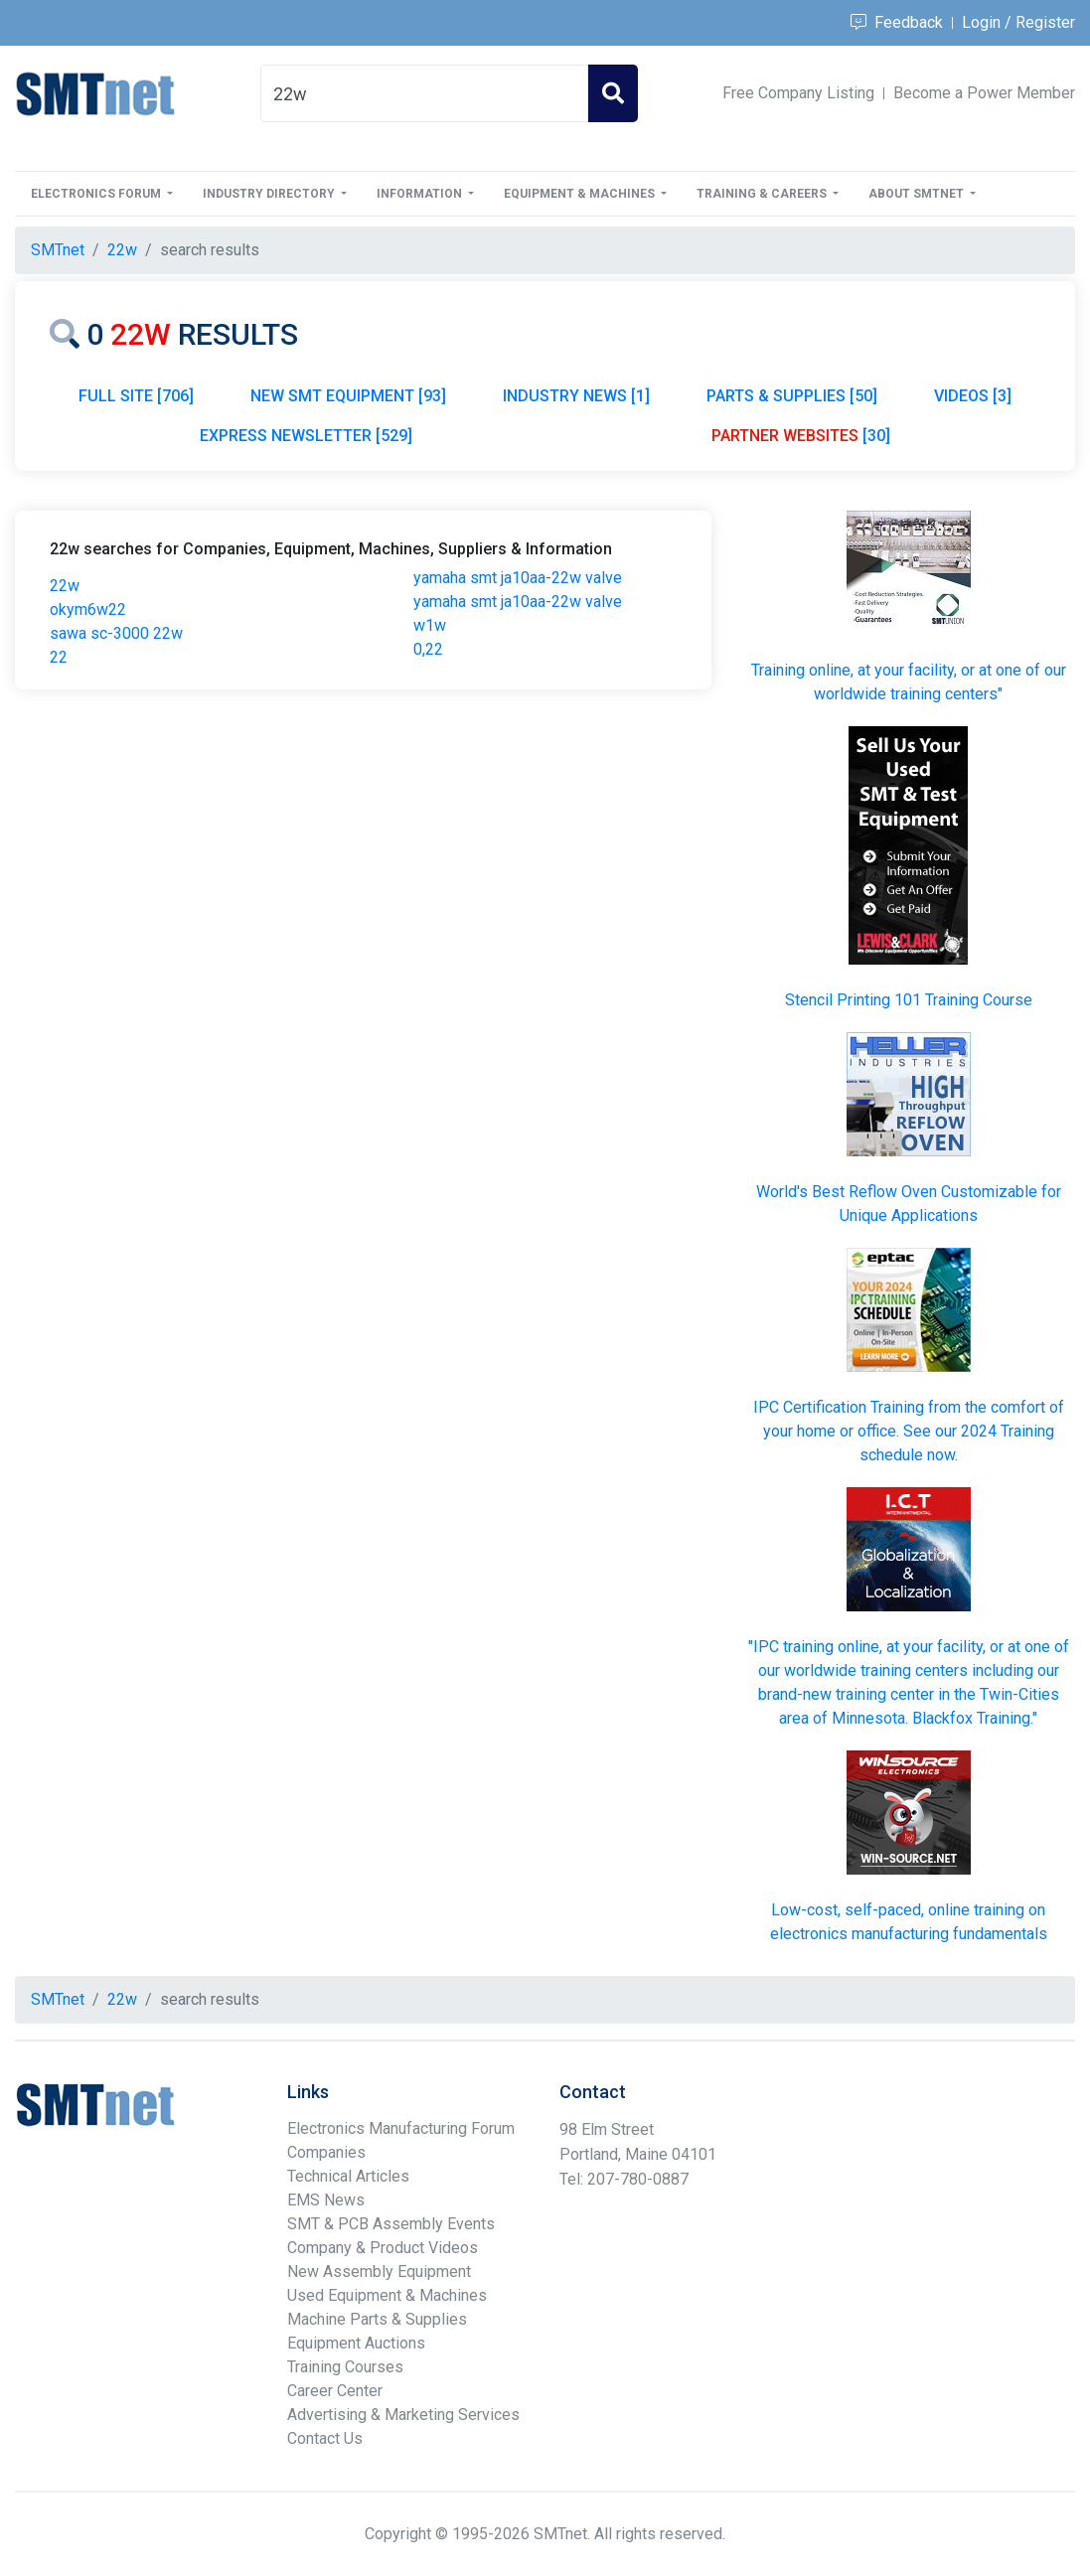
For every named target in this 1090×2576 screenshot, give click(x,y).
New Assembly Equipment (379, 2271)
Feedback (897, 22)
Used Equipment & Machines (387, 2295)
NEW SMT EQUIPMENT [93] (348, 395)
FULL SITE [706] (136, 395)
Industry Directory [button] (270, 194)
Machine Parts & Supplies (377, 2319)
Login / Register (1018, 22)
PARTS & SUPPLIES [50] (791, 395)
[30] (800, 435)
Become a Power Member (984, 92)
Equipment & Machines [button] (581, 194)
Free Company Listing (798, 92)
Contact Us (325, 2438)
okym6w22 (88, 609)
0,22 (428, 649)
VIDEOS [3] (973, 395)
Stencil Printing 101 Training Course (908, 999)
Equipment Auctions (356, 2343)
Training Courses (345, 2366)
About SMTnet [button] (917, 194)
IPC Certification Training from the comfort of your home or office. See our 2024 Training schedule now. (908, 1431)
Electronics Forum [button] (97, 194)
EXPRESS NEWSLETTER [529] (306, 435)
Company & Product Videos (382, 2247)
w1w (429, 625)
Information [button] (421, 194)
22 (59, 657)
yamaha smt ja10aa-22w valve (517, 577)
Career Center (335, 2390)
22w (64, 585)
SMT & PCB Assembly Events (391, 2223)
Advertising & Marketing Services (403, 2414)
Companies (326, 2152)
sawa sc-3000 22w (116, 633)
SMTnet (57, 249)
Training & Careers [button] (763, 194)
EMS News (326, 2200)
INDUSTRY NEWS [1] (576, 395)
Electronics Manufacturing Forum (401, 2128)
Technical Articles (348, 2176)
